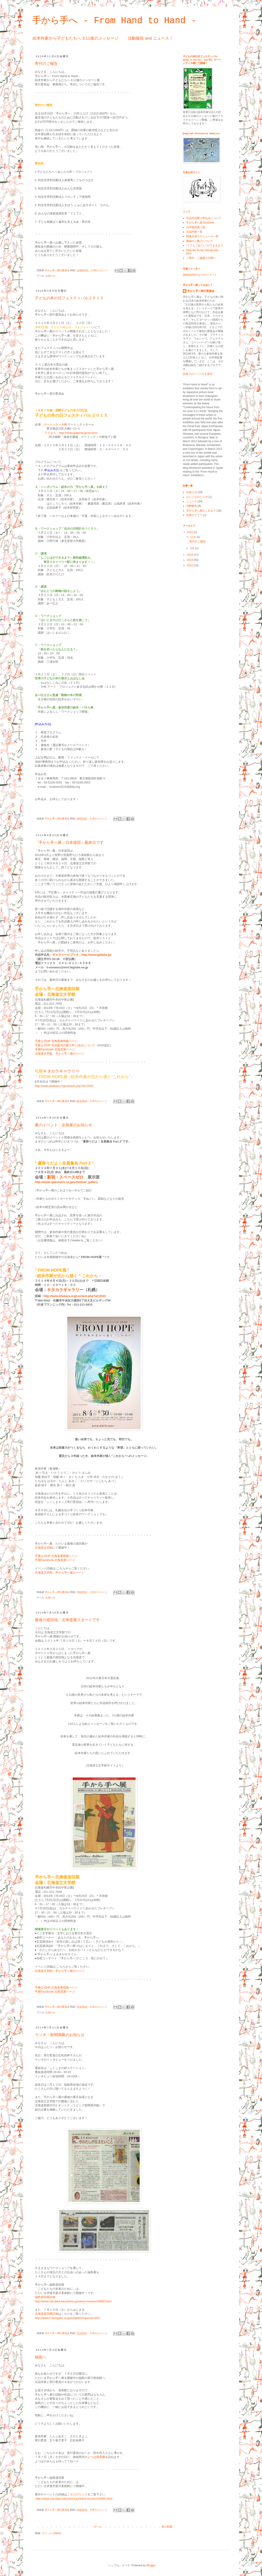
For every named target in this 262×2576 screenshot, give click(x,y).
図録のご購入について (199, 241)
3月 (192, 548)
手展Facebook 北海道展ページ (55, 1049)
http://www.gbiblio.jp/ (97, 954)
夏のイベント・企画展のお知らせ (63, 1125)
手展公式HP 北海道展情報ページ (56, 1041)
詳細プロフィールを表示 (198, 373)
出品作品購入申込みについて (203, 218)
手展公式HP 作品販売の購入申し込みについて (65, 1045)
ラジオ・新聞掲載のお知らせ (60, 2035)
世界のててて (194, 515)
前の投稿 (166, 2526)
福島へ (40, 2357)
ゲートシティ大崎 (55, 424)
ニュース (191, 501)
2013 (190, 560)
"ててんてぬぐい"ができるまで (204, 245)
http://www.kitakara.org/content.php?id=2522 (64, 1086)
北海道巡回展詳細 (46, 2313)
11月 (193, 537)
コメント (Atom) (51, 2533)
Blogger (151, 2565)
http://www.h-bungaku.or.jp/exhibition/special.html (67, 2318)
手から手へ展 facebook (200, 222)
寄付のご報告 (46, 63)
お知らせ (50, 275)
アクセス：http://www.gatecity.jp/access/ (70, 433)
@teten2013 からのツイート (200, 274)
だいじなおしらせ (197, 496)
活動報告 (191, 505)
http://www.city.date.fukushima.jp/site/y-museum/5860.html (73, 2301)
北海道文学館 (43, 1547)
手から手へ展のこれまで (201, 510)
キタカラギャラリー (61, 1071)
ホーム (98, 2526)
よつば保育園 (96, 2457)
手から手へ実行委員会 (200, 291)
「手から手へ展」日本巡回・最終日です (69, 842)
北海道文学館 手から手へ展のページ (60, 1053)
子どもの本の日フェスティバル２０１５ (69, 298)
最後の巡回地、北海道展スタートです (67, 1620)
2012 (190, 565)
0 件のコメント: (101, 270)
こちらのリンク (77, 2494)
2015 (190, 532)
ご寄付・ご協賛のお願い (201, 257)
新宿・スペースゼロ (65, 1177)
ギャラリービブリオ (65, 954)
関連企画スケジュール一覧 (202, 236)
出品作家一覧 (194, 231)
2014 (190, 554)
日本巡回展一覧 (195, 227)
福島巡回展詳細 (45, 2297)
